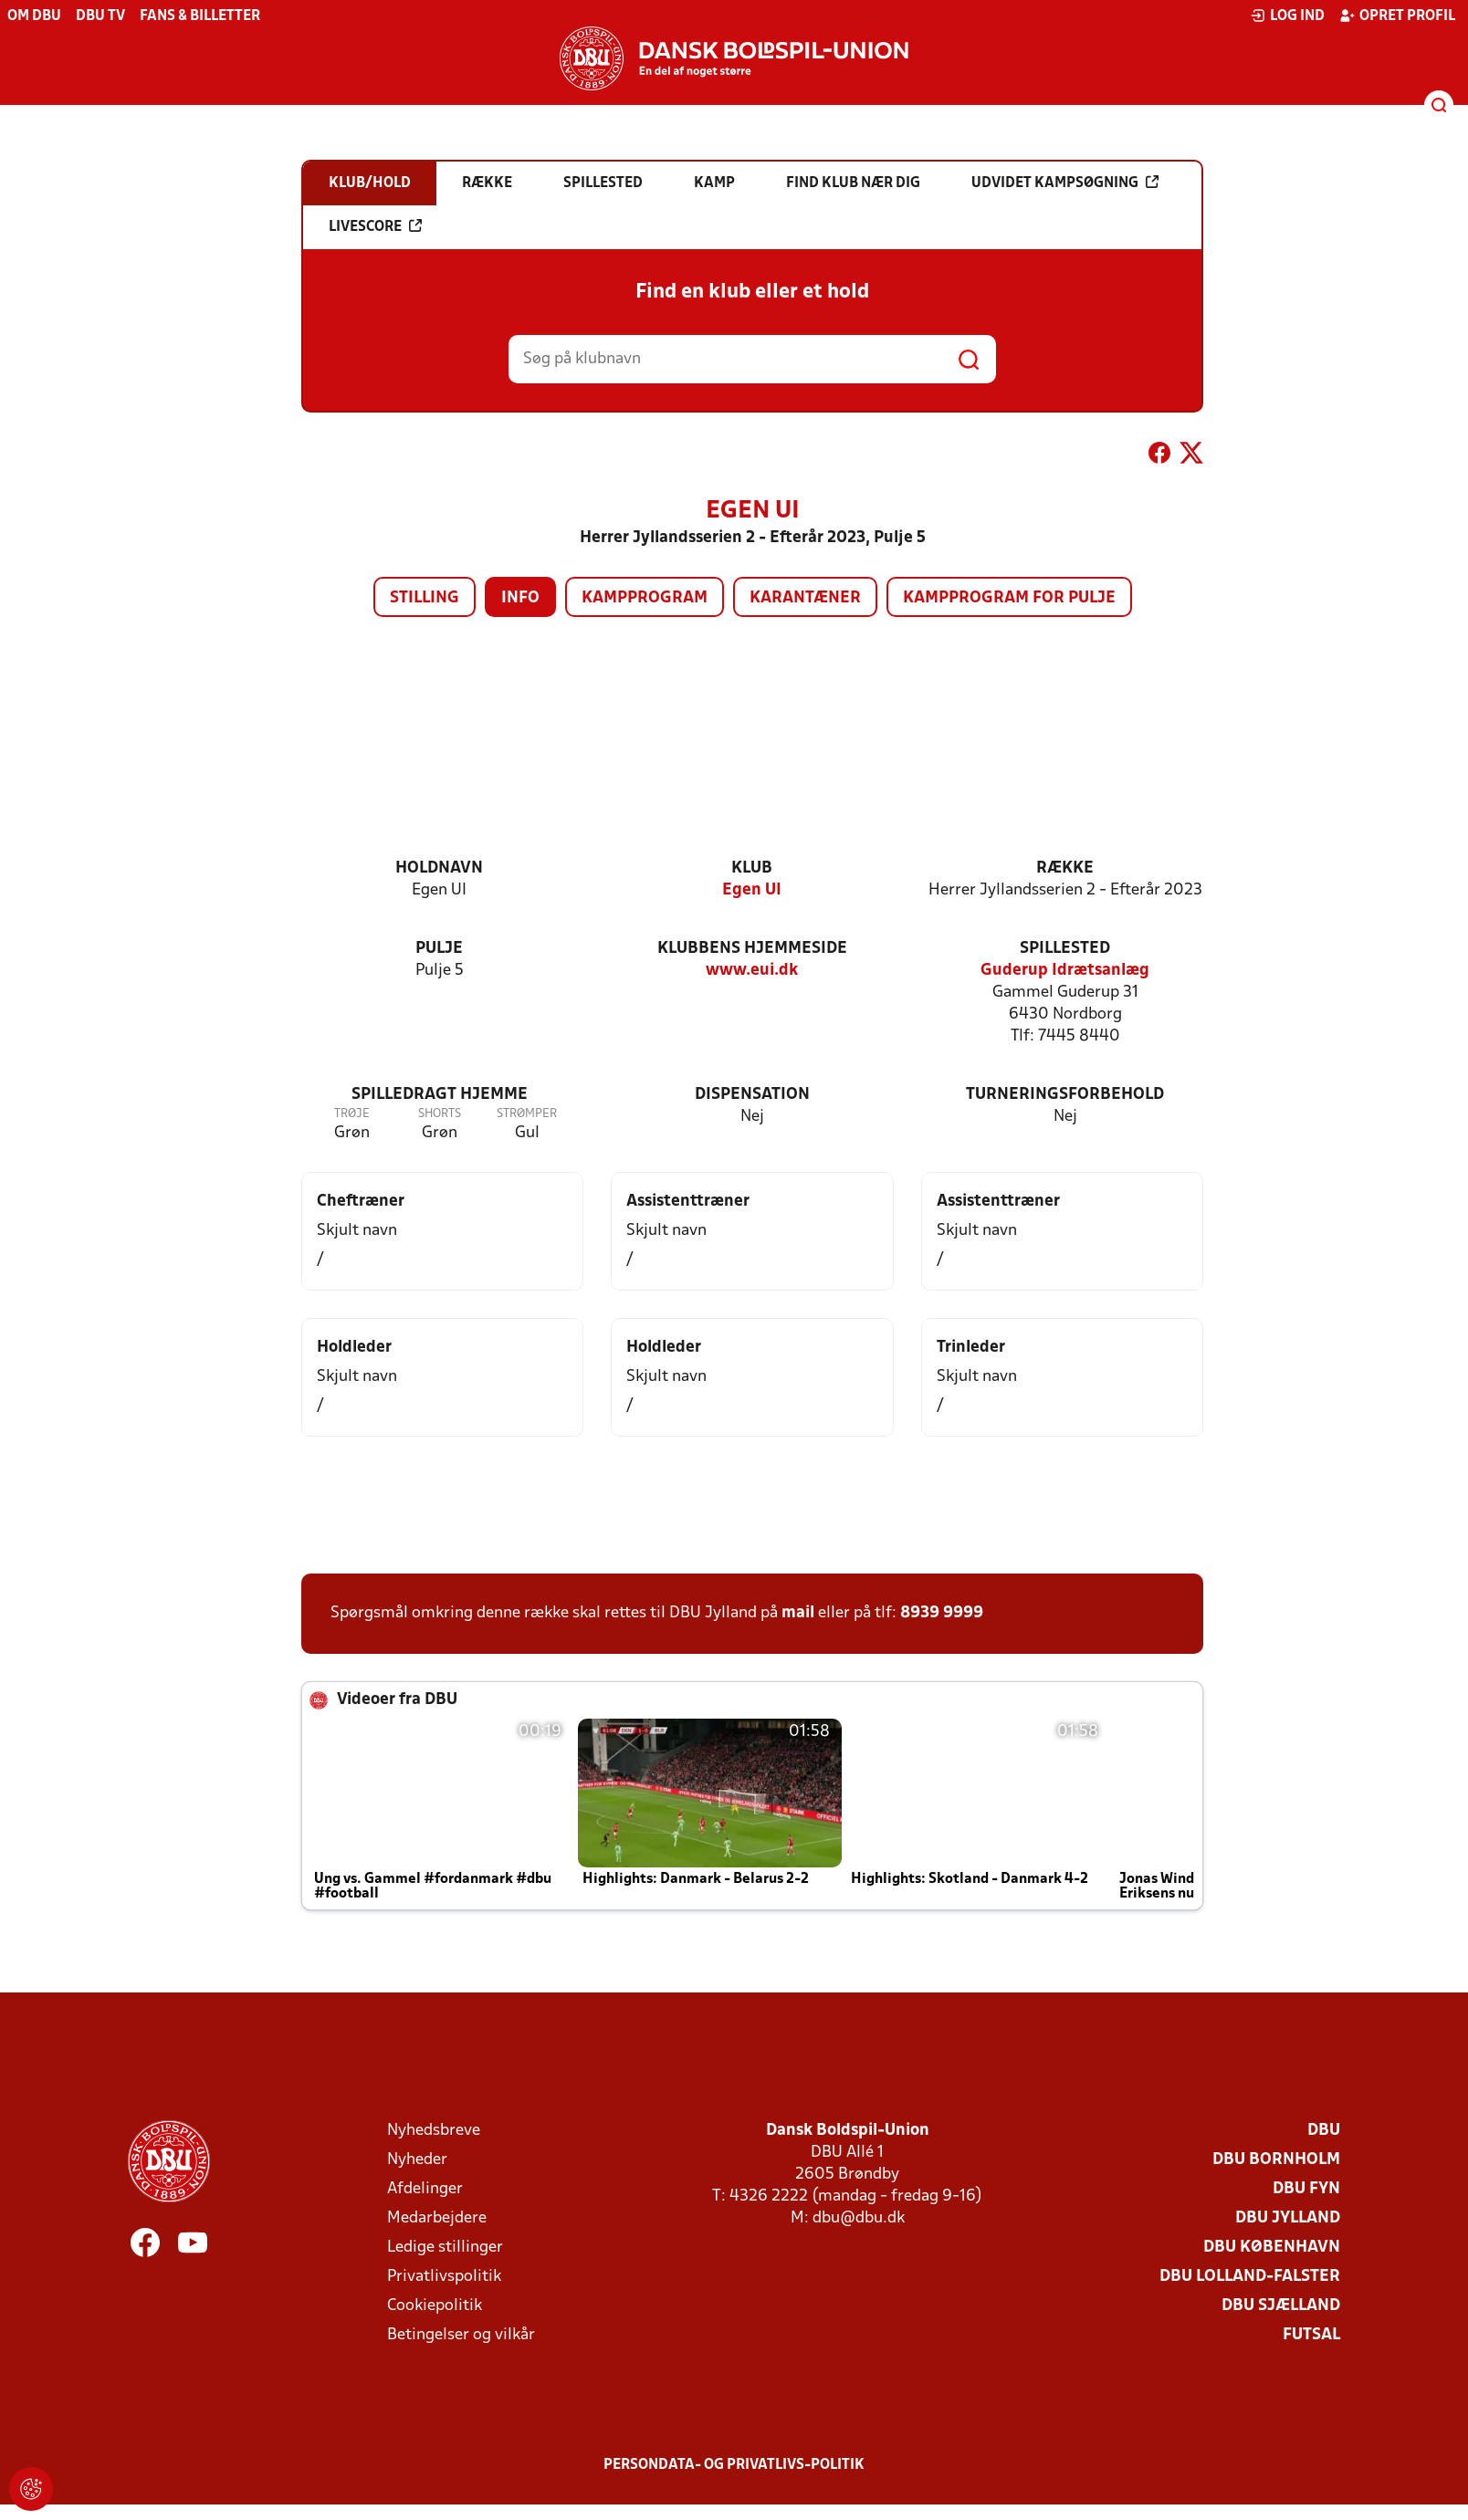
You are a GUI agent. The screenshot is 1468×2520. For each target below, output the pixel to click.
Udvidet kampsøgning (1065, 182)
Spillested (1065, 949)
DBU (1323, 2130)
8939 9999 (941, 1613)
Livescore (375, 226)
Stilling (424, 598)
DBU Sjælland (1281, 2306)
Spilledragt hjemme (439, 1095)
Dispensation (752, 1095)
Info (520, 598)
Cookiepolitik (434, 2306)
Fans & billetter (200, 16)
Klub (751, 868)
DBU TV (100, 16)
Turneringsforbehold (1065, 1095)
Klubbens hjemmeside (752, 949)
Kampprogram (645, 598)
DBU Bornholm (1276, 2160)
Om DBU (34, 16)
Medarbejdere (437, 2218)
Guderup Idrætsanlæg (1064, 970)
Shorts (439, 1114)
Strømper (527, 1114)
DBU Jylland (1287, 2218)
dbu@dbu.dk (859, 2218)
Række (1065, 868)
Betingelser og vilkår (461, 2335)
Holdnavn (439, 868)
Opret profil (1397, 15)
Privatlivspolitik (444, 2277)
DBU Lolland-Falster (1249, 2277)
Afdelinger (425, 2189)
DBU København (1271, 2247)
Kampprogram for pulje (1009, 598)
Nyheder (417, 2160)
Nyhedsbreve (433, 2130)
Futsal (1311, 2335)
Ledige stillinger (445, 2247)
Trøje (352, 1114)
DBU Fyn (1306, 2189)
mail (797, 1613)
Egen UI (751, 890)
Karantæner (805, 598)
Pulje (439, 949)
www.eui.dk (752, 970)
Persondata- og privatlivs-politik (734, 2465)
